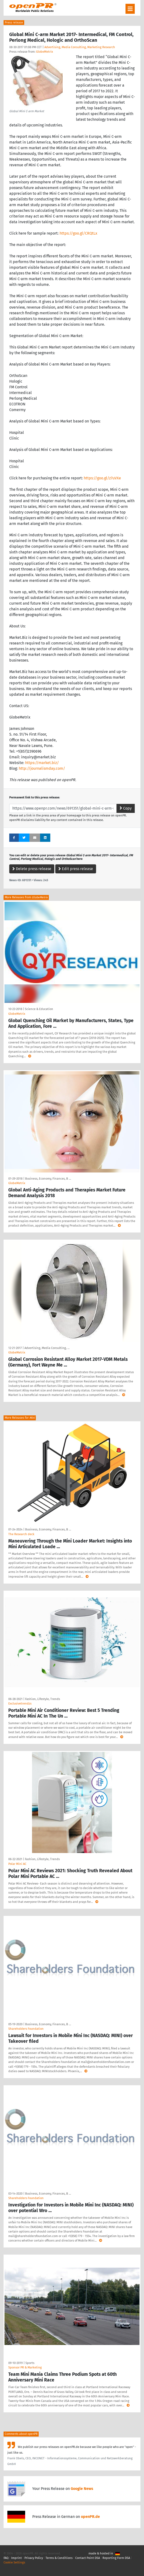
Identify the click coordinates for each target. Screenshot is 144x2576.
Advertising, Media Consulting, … (47, 1348)
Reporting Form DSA (116, 2558)
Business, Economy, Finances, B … (48, 1178)
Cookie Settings (14, 2562)
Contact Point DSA (87, 2558)
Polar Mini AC (17, 1864)
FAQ (6, 2558)
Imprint (16, 2558)
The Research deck (21, 1534)
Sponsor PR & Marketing (25, 2367)
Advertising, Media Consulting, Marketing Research (79, 47)
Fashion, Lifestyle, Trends (42, 1699)
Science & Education (39, 1009)
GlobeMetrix (44, 51)
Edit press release (75, 868)
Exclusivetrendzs (20, 1703)
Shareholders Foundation (26, 2028)
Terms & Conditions (59, 2558)
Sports (29, 2363)
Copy (126, 808)
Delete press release (31, 868)
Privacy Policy (33, 2558)
